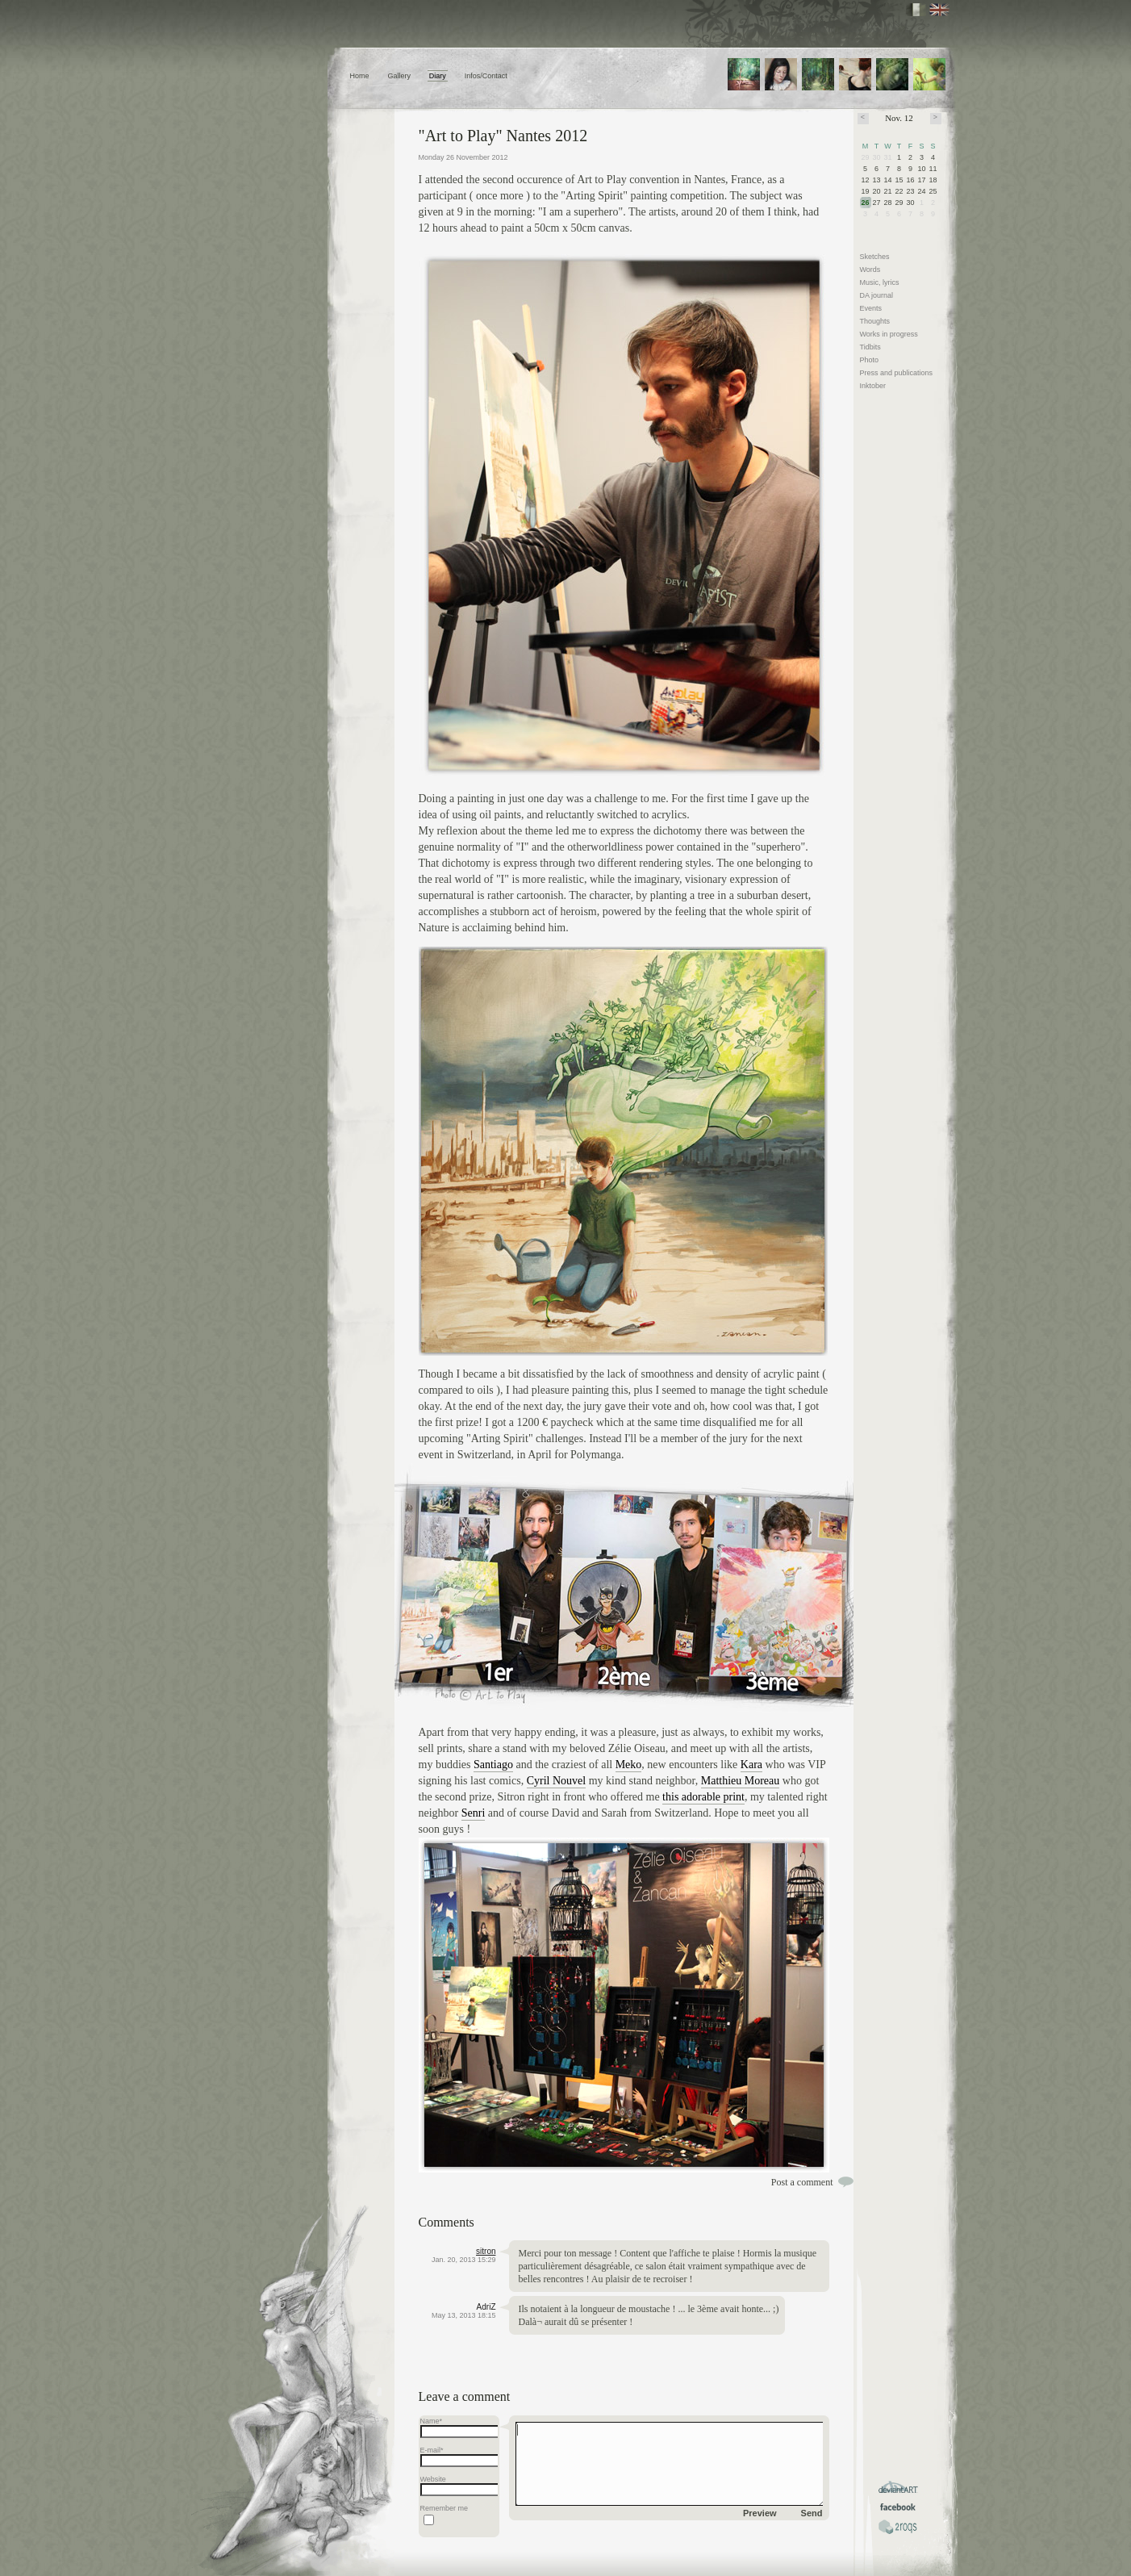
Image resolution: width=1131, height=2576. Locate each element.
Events (871, 308)
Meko (629, 1764)
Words (870, 270)
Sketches (875, 257)
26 (866, 203)
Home (359, 76)
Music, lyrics (879, 282)
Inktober (873, 386)
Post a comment (802, 2182)
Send (812, 2513)
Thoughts (875, 321)
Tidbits (870, 347)
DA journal (877, 295)
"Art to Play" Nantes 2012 (503, 135)
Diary (437, 76)
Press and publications (896, 373)
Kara (751, 1764)
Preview (760, 2513)
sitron (485, 2251)
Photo (869, 360)
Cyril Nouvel (556, 1781)
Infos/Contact (486, 76)
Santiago (493, 1764)
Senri (473, 1813)
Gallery (399, 76)
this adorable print (703, 1797)
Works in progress (889, 334)
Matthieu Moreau (740, 1781)
